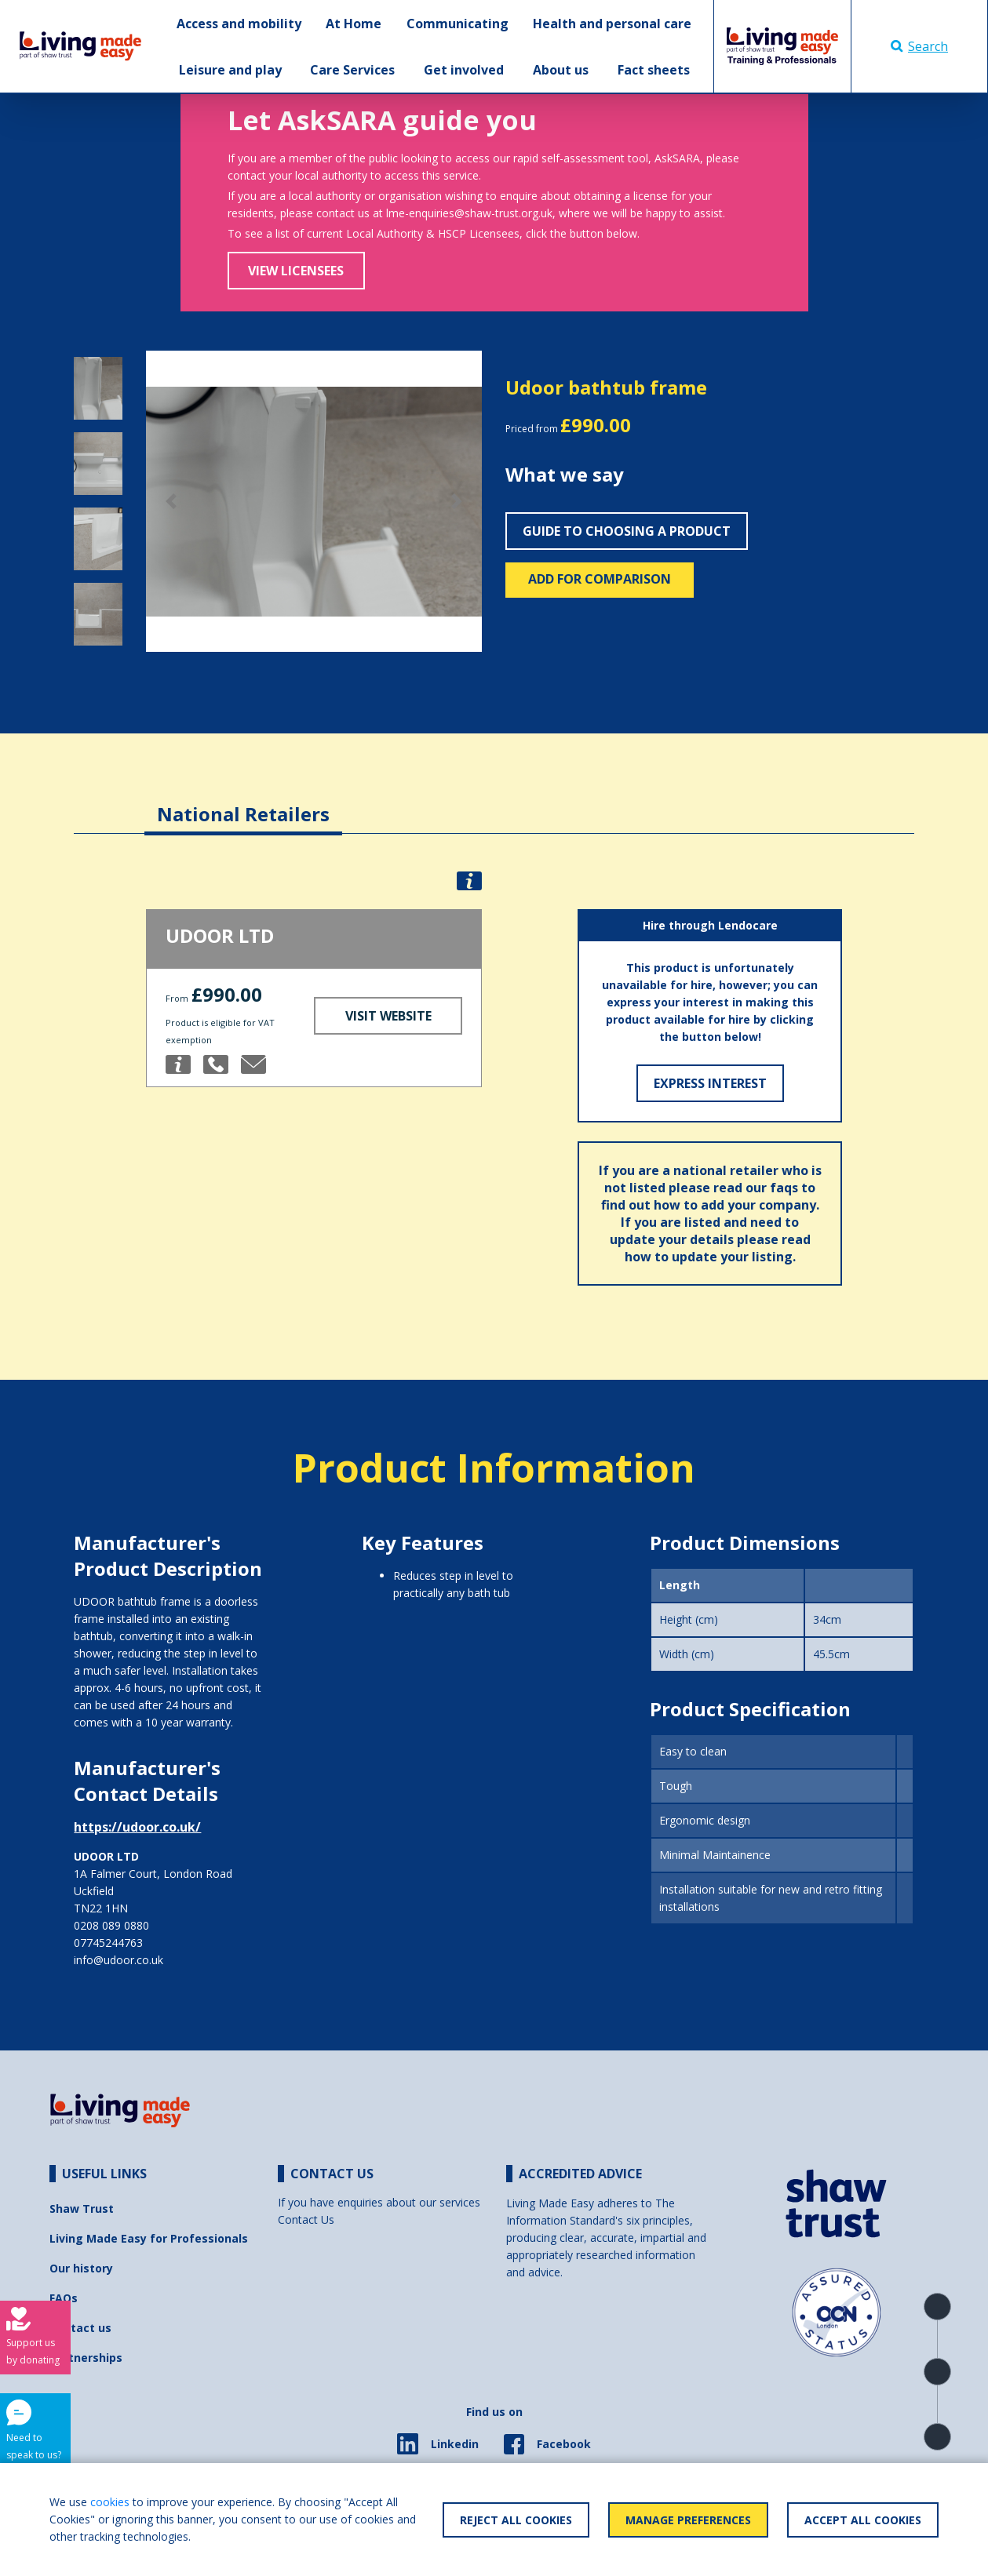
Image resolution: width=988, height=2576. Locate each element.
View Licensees (296, 270)
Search (919, 46)
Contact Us (306, 2219)
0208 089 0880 (111, 1925)
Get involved (464, 69)
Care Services (352, 69)
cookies (109, 2501)
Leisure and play (230, 69)
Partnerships (85, 2357)
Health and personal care (612, 23)
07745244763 (108, 1942)
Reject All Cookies (516, 2519)
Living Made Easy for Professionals (148, 2238)
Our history (81, 2268)
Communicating (458, 23)
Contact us (80, 2327)
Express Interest (710, 1083)
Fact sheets (654, 69)
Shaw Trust (81, 2208)
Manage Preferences (688, 2519)
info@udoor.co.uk (118, 1959)
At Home (353, 23)
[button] (171, 501)
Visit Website (388, 1015)
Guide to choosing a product (627, 531)
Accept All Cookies (862, 2519)
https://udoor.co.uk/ (137, 1827)
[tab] (243, 802)
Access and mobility (239, 23)
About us (561, 69)
